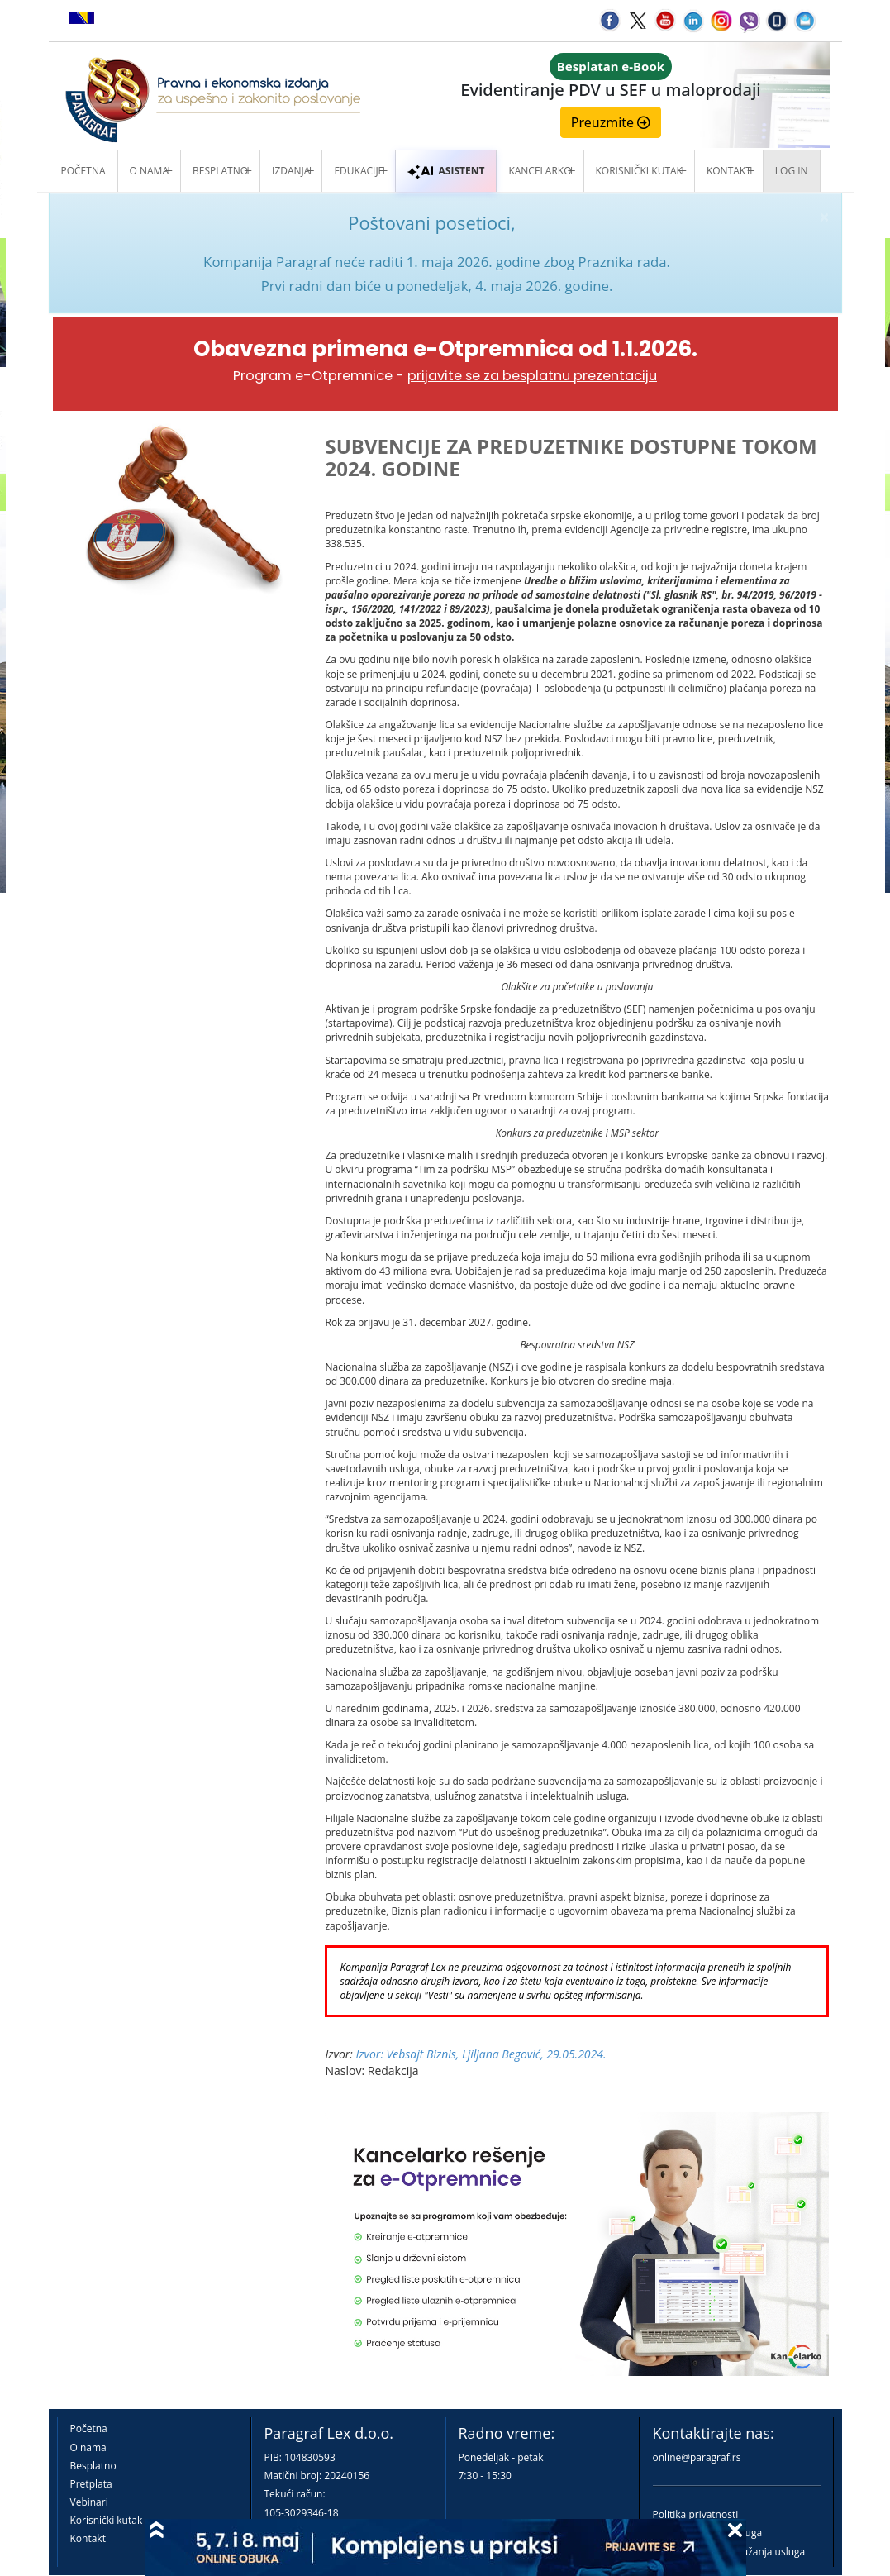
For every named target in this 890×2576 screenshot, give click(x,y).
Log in (791, 171)
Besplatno (220, 171)
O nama (149, 171)
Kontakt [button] (729, 171)
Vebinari (89, 2502)
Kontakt (88, 2538)
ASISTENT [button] (445, 171)
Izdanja (291, 171)
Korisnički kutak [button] (639, 171)
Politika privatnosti (696, 2514)
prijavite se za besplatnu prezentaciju (532, 375)
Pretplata (91, 2484)
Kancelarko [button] (539, 171)
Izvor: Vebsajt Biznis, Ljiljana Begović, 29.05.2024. (481, 2054)
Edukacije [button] (358, 171)
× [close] (824, 217)
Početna (83, 171)
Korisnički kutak (106, 2520)
